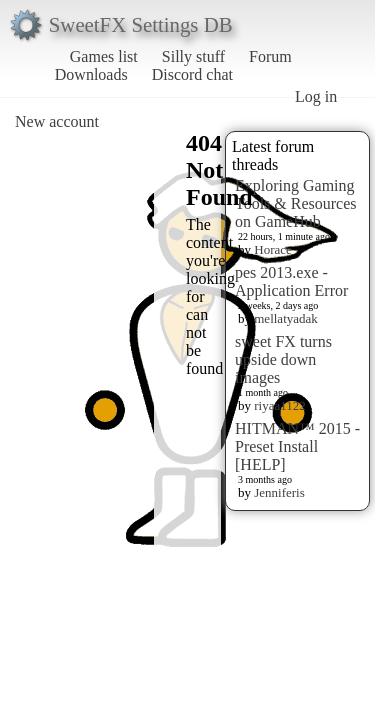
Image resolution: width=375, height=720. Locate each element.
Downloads (91, 74)
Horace (273, 249)
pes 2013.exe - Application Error (291, 281)
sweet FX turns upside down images (283, 359)
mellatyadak (286, 318)
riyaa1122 (280, 405)
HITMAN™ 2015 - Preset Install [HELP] (297, 446)
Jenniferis (279, 492)
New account (57, 121)
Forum (270, 56)
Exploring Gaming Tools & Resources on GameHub (296, 203)
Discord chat (192, 74)
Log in (316, 96)
